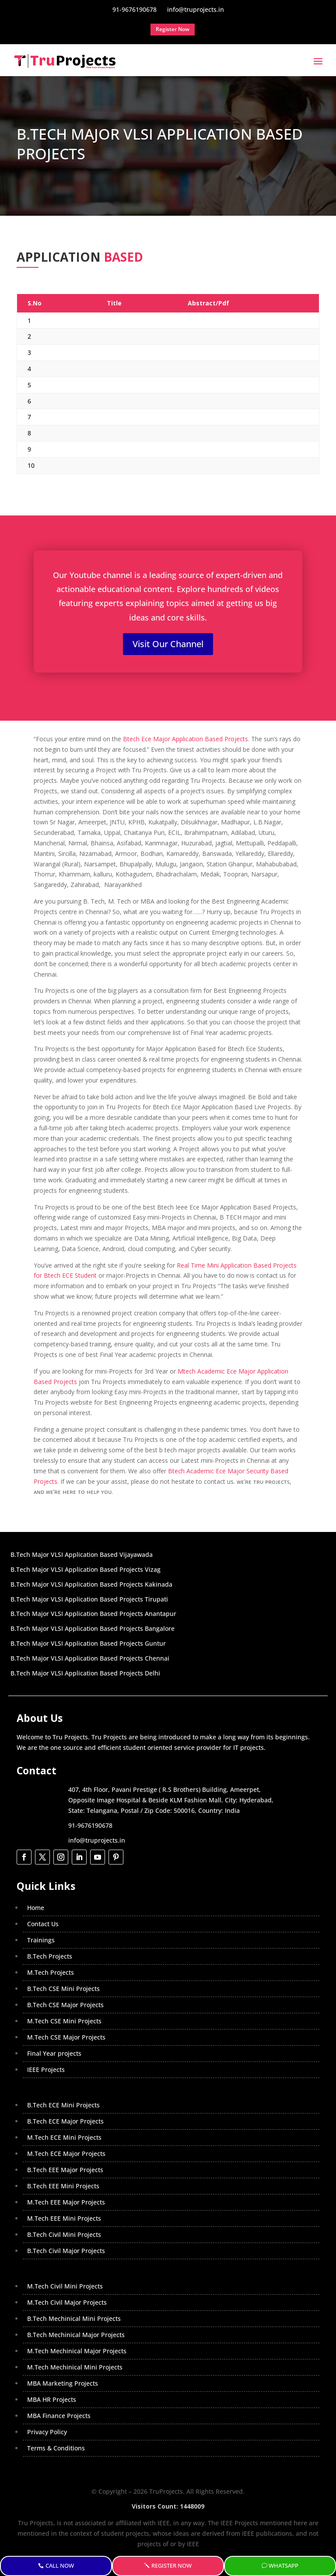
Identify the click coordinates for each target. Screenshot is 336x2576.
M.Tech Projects (50, 1972)
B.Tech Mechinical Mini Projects (74, 2318)
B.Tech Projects (49, 1956)
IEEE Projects (46, 2069)
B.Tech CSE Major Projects (65, 2005)
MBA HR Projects (51, 2399)
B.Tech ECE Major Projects (65, 2121)
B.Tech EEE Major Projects (65, 2170)
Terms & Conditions (56, 2448)
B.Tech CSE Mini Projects (63, 1988)
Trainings (41, 1940)
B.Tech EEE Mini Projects (63, 2186)
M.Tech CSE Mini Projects (64, 2021)
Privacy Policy (47, 2432)
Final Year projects (54, 2053)
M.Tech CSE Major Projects (66, 2037)
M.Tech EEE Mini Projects (64, 2218)
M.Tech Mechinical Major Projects (76, 2351)
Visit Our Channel (168, 644)
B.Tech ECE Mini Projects (63, 2105)
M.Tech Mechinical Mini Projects (74, 2367)
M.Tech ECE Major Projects (66, 2153)
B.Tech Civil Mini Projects (64, 2234)
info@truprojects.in (96, 1840)
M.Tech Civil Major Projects (67, 2302)
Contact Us (43, 1924)
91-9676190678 (90, 1825)
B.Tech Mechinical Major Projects (76, 2335)
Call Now (60, 2566)
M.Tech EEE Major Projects (66, 2202)
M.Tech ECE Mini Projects (64, 2137)
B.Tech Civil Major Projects (66, 2251)
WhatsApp (283, 2566)
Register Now (171, 2566)
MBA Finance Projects (59, 2415)
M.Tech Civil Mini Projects (65, 2286)
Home (35, 1907)
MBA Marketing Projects (62, 2383)
